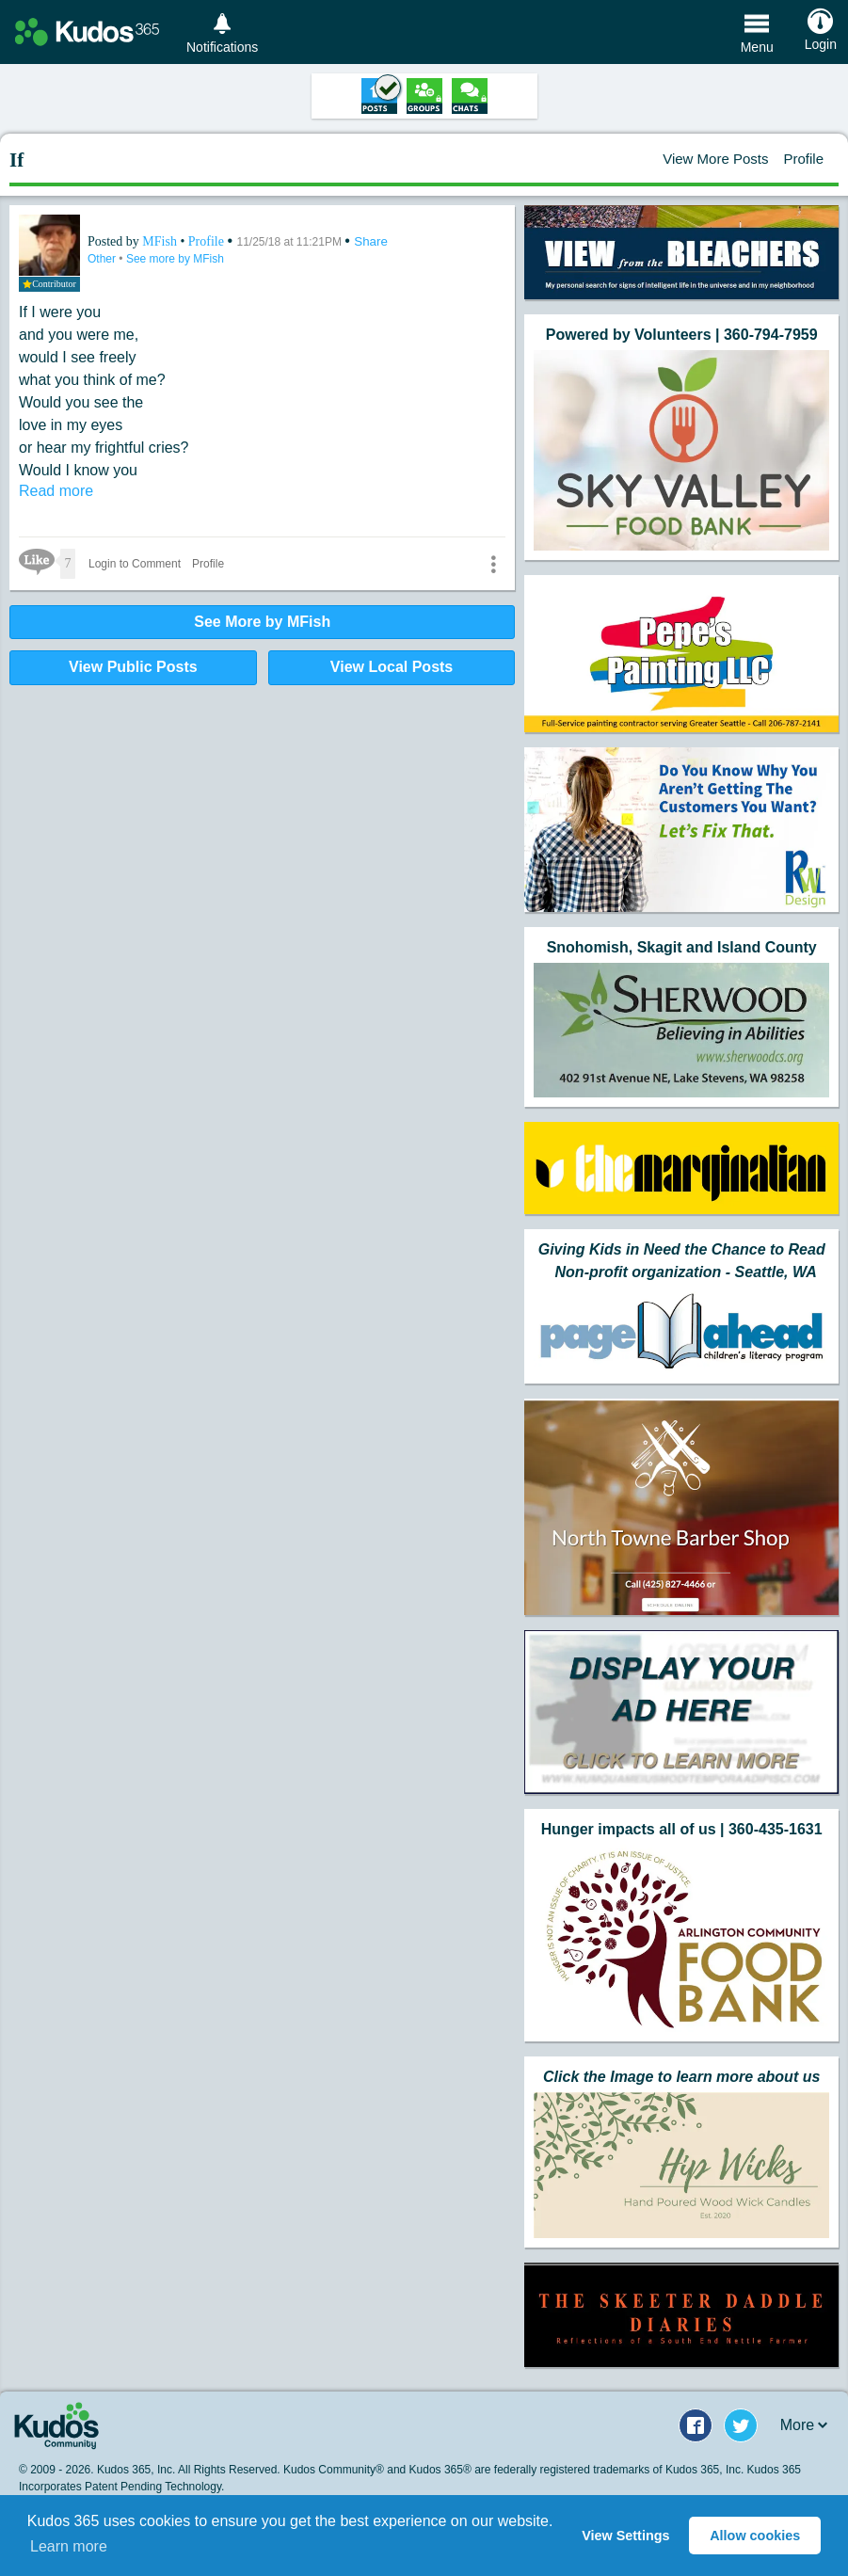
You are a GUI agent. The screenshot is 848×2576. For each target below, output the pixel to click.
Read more (56, 491)
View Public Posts (133, 667)
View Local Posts (391, 667)
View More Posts (715, 159)
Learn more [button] (68, 2546)
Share (371, 241)
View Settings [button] (625, 2535)
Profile (803, 159)
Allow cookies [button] (755, 2535)
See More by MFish (262, 622)
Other (103, 258)
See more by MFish (175, 258)
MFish (161, 241)
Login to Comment (134, 563)
